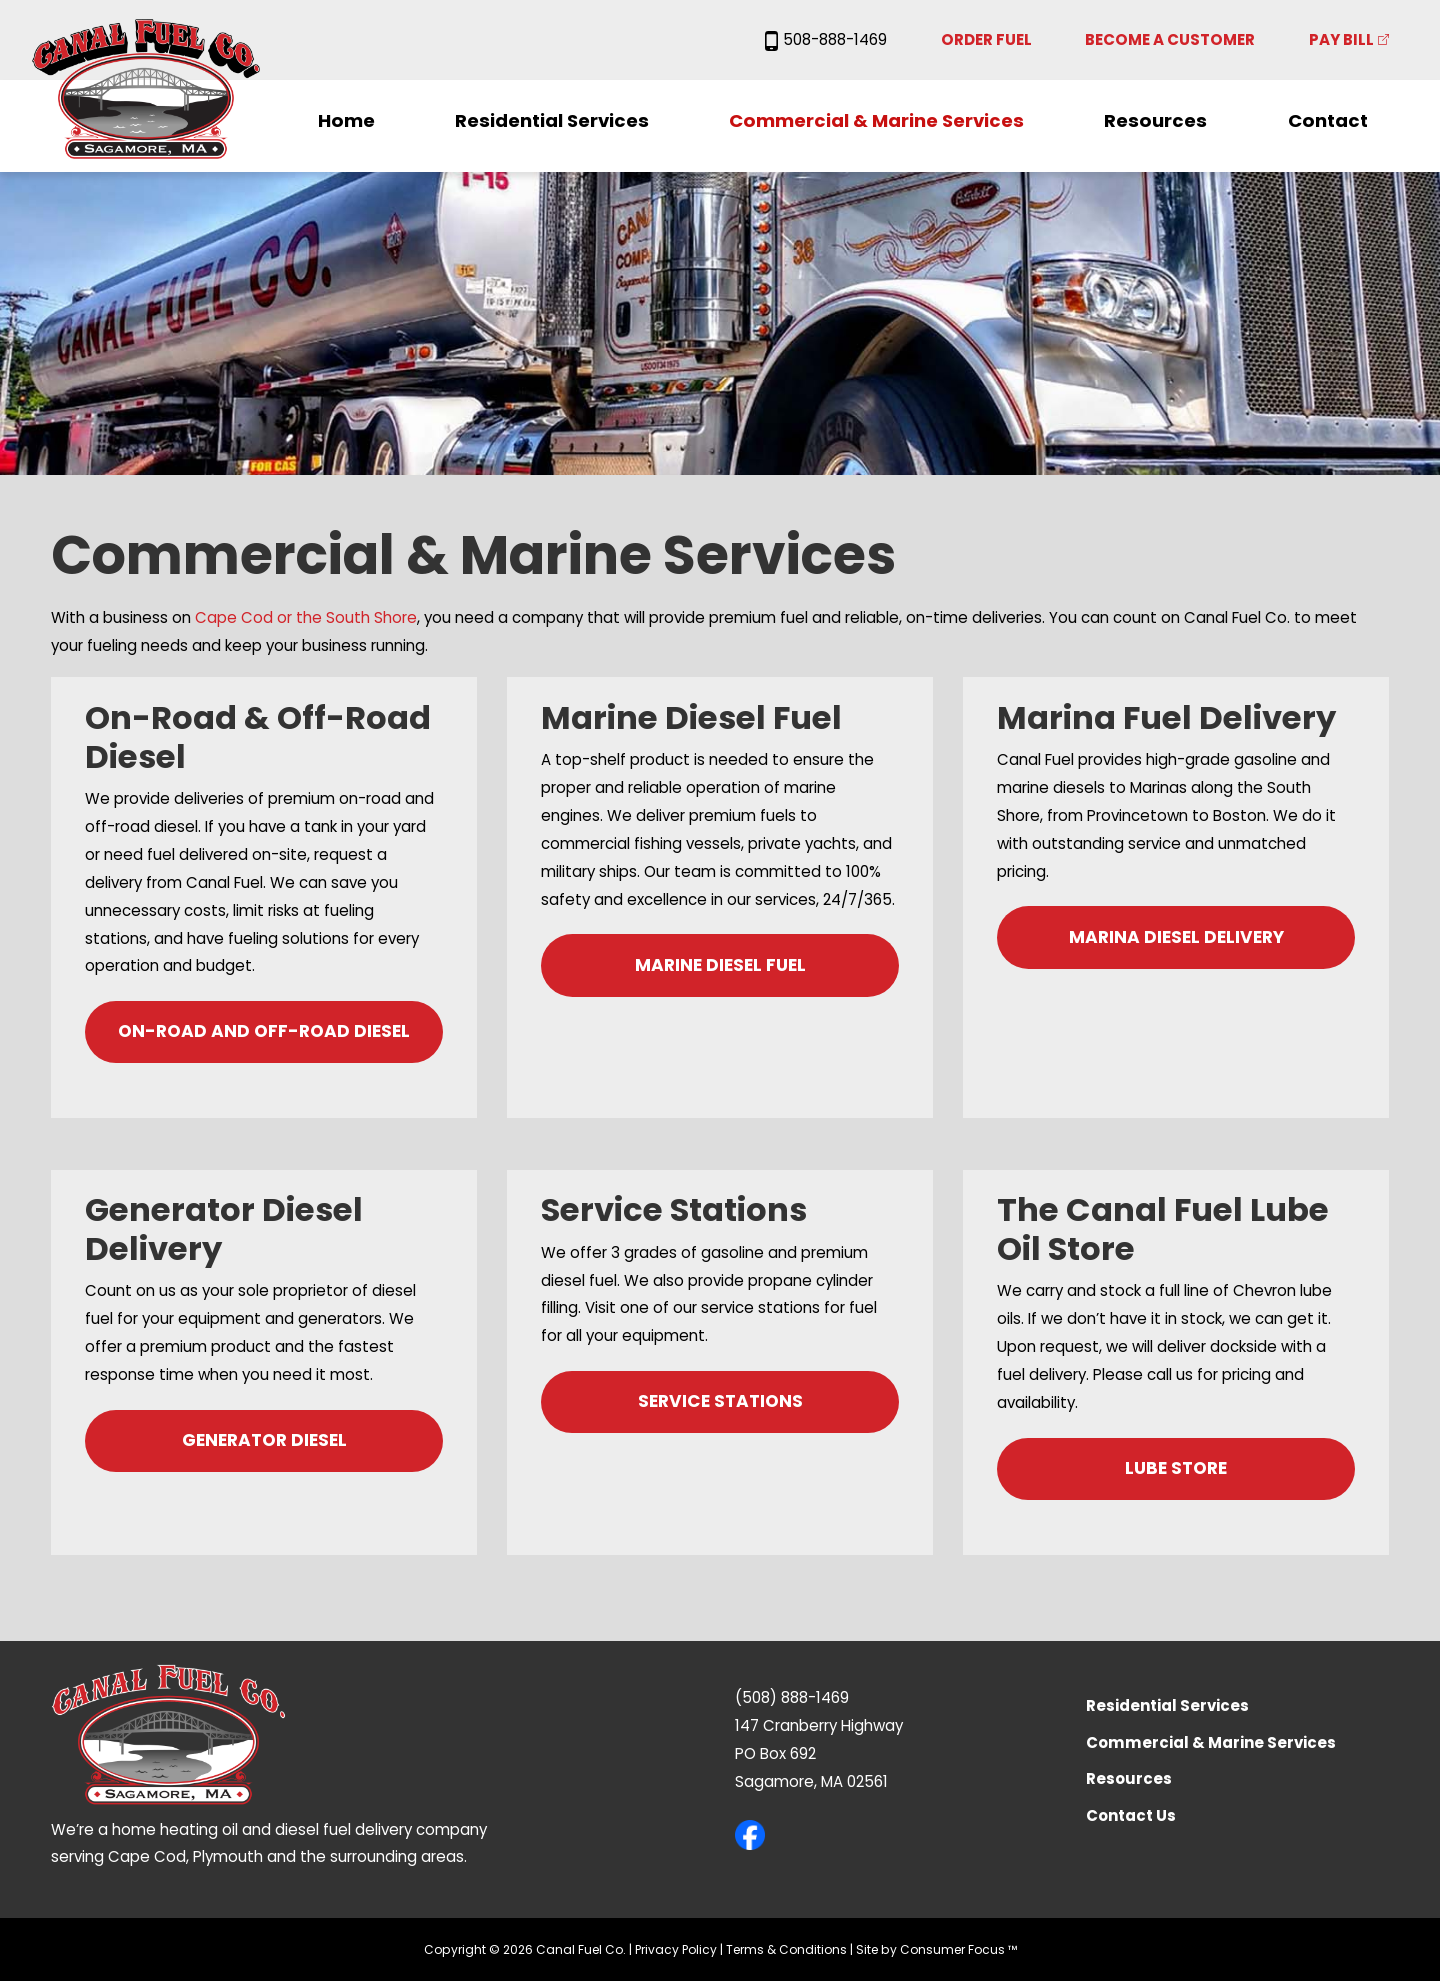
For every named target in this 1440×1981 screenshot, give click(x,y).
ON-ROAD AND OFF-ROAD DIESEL (264, 1031)
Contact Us (1131, 1815)
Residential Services (552, 120)
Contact (1328, 120)
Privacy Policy (676, 1949)
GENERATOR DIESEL (264, 1440)
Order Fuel (986, 39)
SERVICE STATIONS (720, 1401)
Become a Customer (1170, 39)
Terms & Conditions (786, 1949)
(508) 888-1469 (792, 1697)
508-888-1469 (826, 39)
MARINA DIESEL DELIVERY (1176, 937)
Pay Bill (1341, 39)
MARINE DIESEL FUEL (720, 965)
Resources (1155, 120)
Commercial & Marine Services (876, 120)
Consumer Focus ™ (958, 1949)
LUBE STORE (1176, 1468)
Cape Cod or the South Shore (306, 617)
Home (346, 120)
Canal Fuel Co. (581, 1949)
